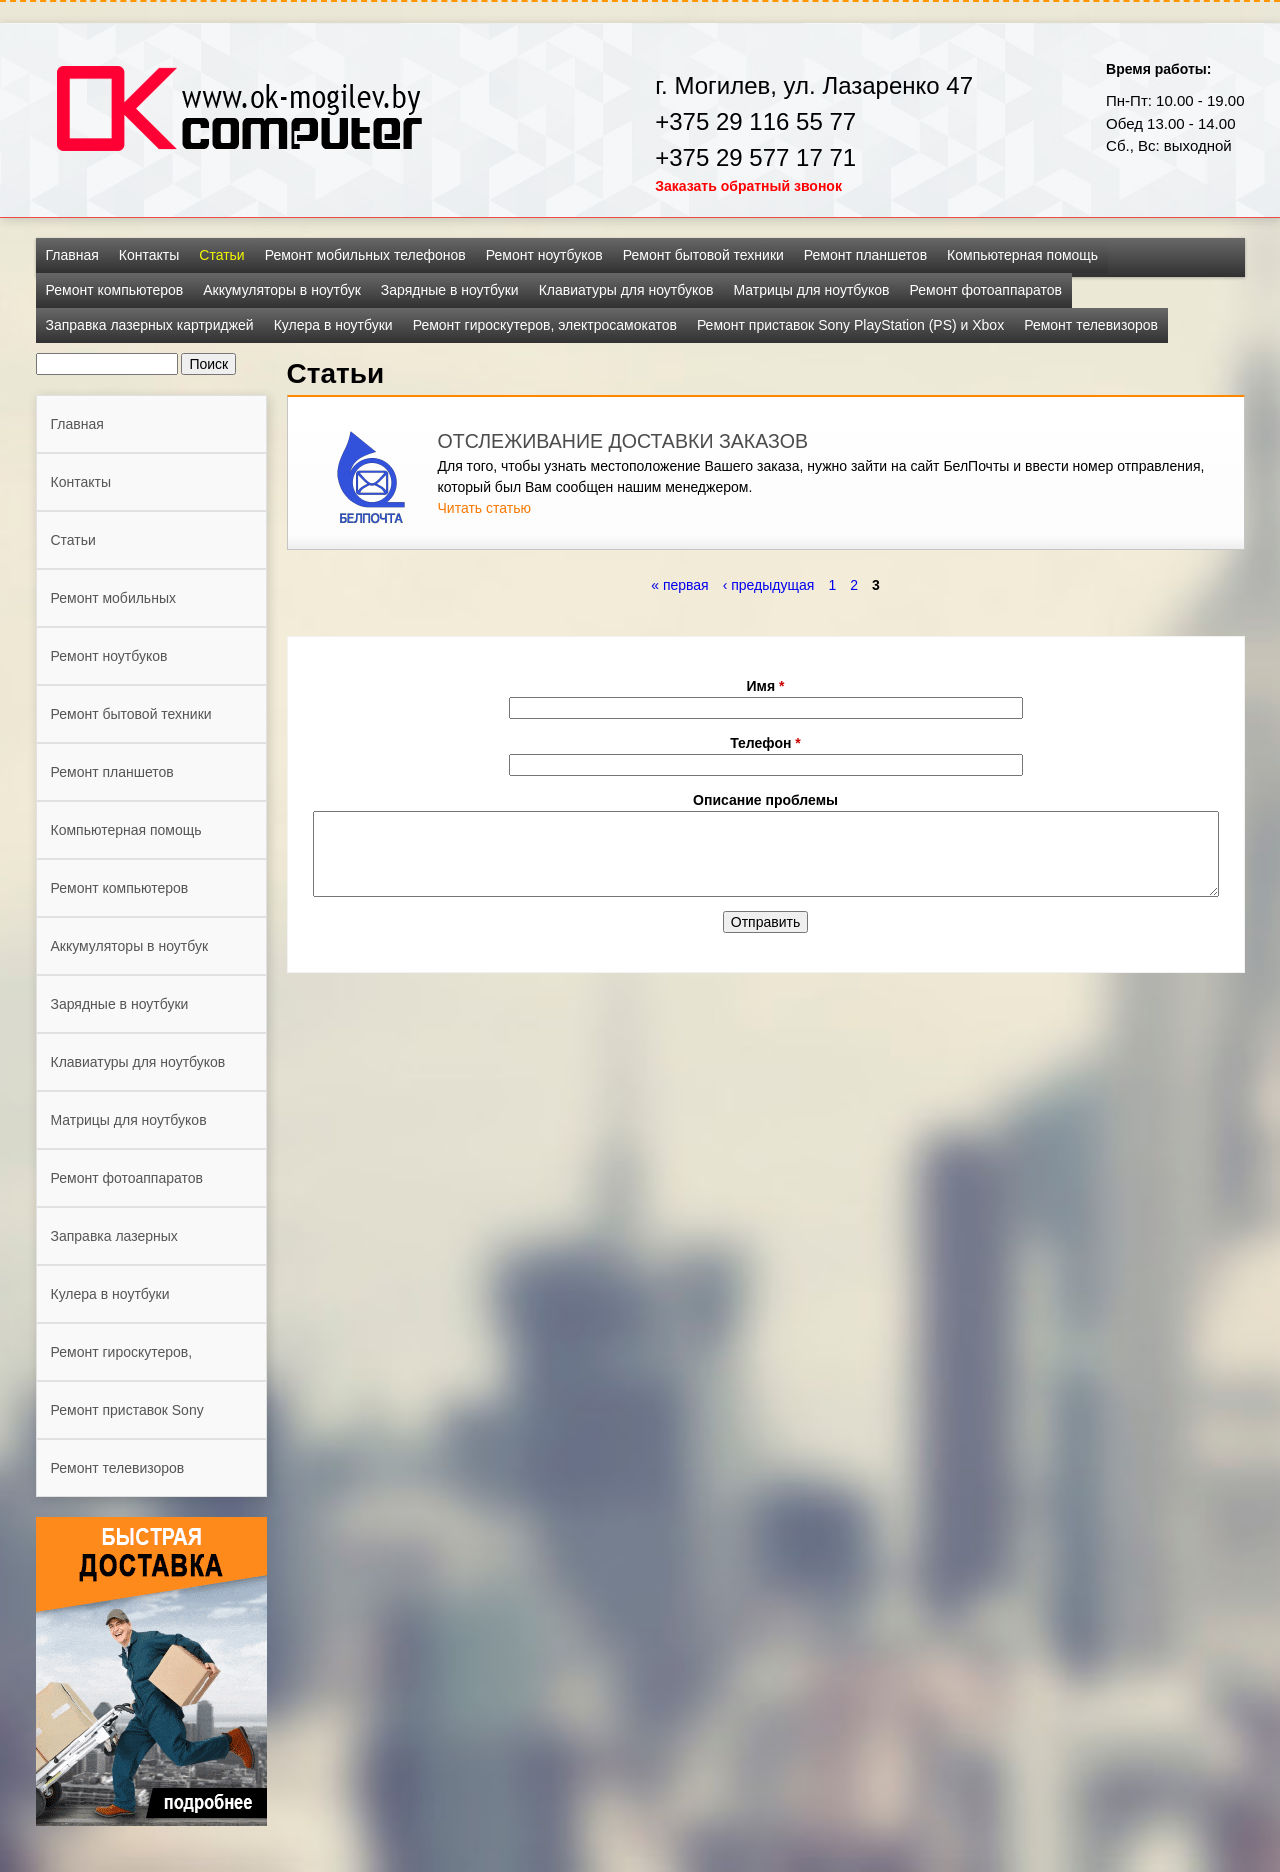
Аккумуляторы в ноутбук (282, 290)
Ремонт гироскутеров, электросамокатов (545, 325)
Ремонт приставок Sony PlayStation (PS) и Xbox (850, 325)
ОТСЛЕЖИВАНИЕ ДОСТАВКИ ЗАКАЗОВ (623, 441)
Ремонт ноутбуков (544, 255)
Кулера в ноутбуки (333, 325)
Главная (72, 255)
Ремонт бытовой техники (703, 255)
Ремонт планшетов (865, 255)
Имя (766, 686)
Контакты (149, 255)
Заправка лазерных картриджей (150, 325)
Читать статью (484, 508)
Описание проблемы (765, 800)
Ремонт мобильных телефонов (365, 255)
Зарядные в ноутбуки (450, 290)
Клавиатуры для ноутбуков (626, 290)
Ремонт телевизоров (1091, 325)
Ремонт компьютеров (115, 290)
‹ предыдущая (769, 585)
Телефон (765, 743)
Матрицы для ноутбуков (811, 290)
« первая (679, 585)
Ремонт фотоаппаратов (986, 290)
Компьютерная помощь (1022, 255)
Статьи (221, 255)
